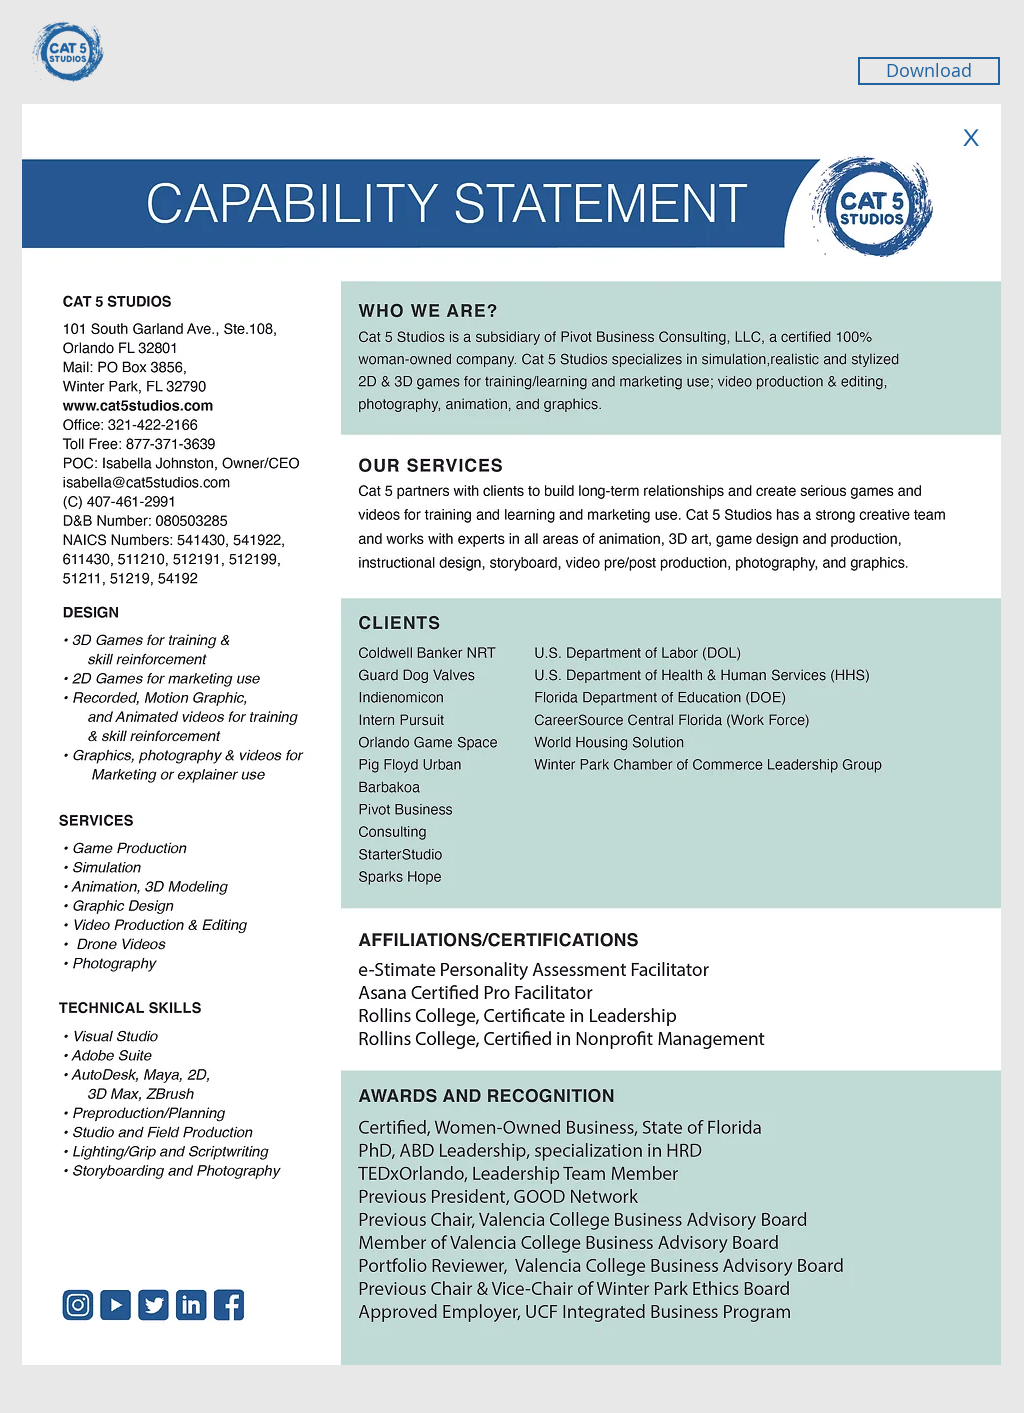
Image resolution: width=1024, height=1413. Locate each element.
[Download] (929, 71)
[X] (970, 137)
